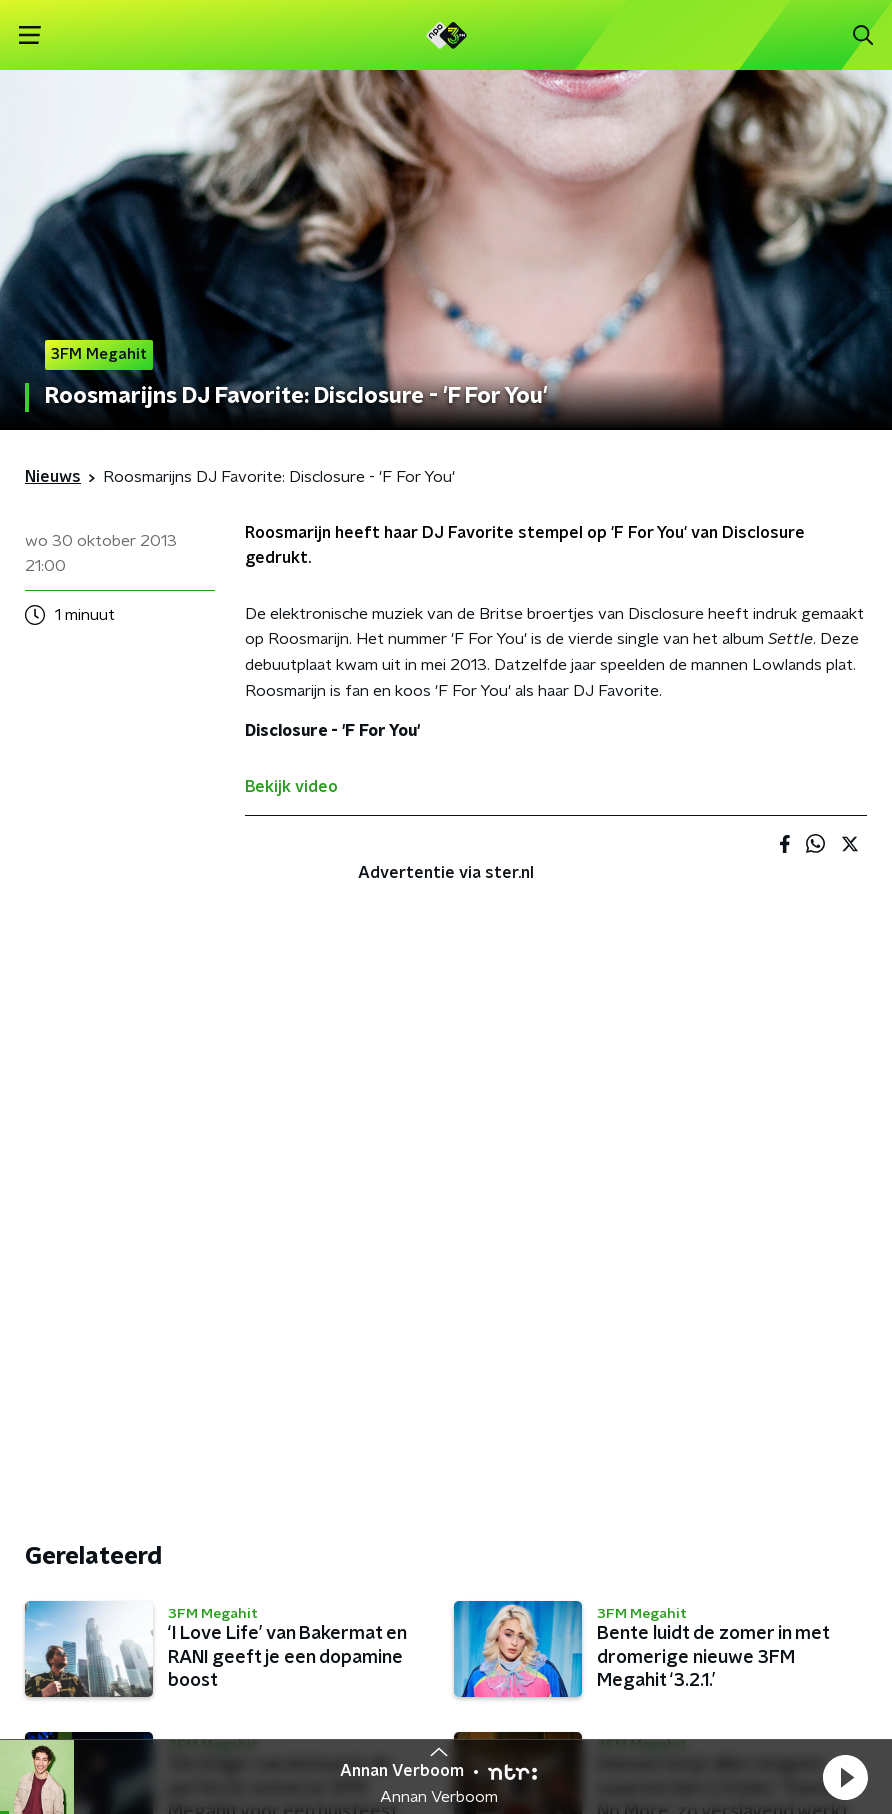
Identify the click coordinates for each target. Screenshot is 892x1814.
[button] (845, 1777)
